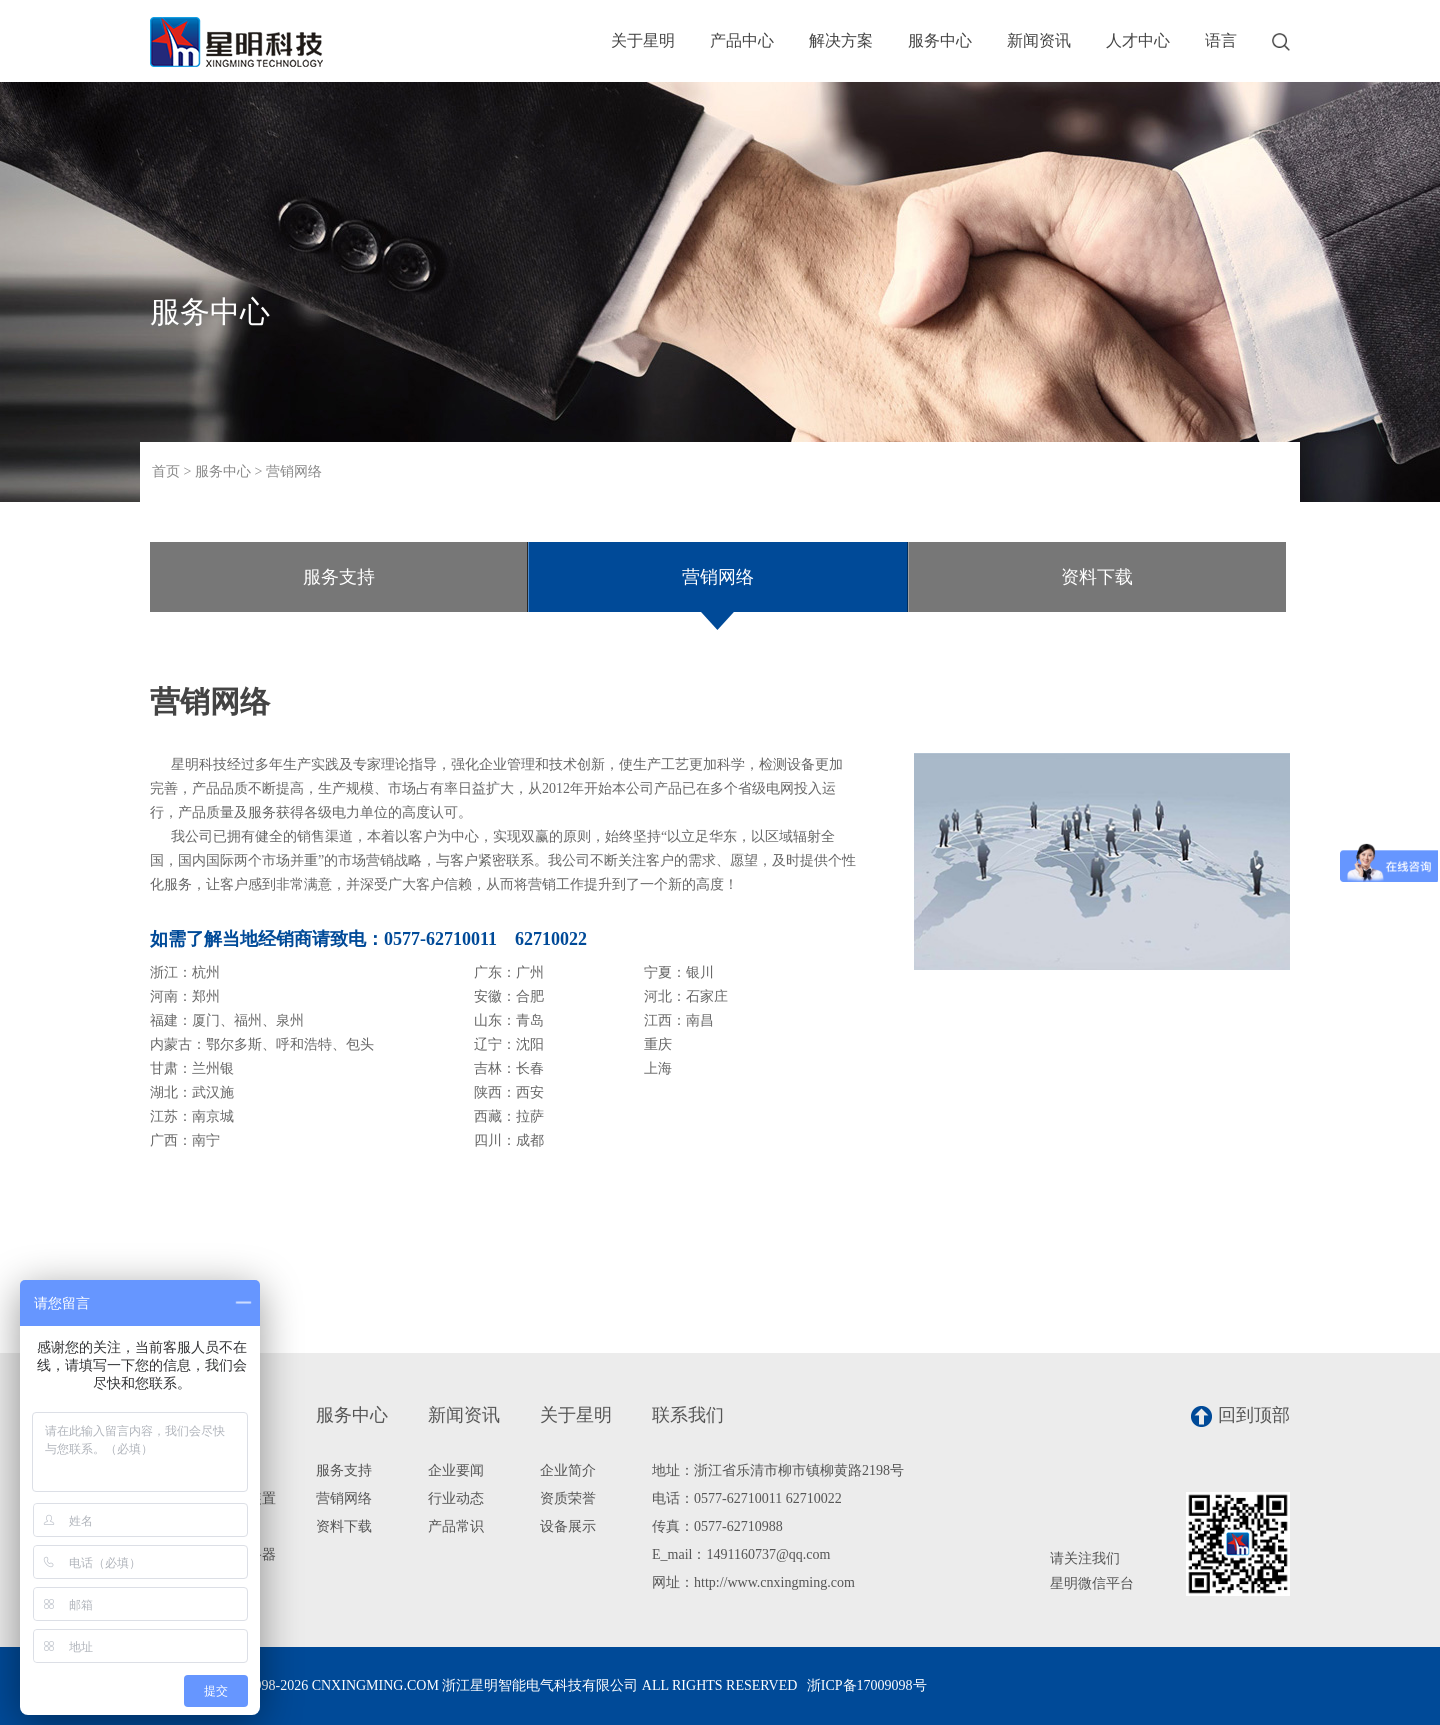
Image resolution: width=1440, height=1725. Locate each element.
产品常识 (456, 1526)
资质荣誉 (568, 1498)
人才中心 (1138, 40)
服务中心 (940, 40)
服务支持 (339, 577)
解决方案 (841, 40)
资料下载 (1097, 577)
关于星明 (643, 40)
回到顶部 (1240, 1416)
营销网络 (294, 471)
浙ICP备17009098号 (867, 1685)
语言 (1221, 40)
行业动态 (456, 1498)
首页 (166, 471)
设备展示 (568, 1526)
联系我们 (688, 1415)
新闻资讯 (1039, 40)
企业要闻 (456, 1470)
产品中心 (742, 40)
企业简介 (568, 1470)
